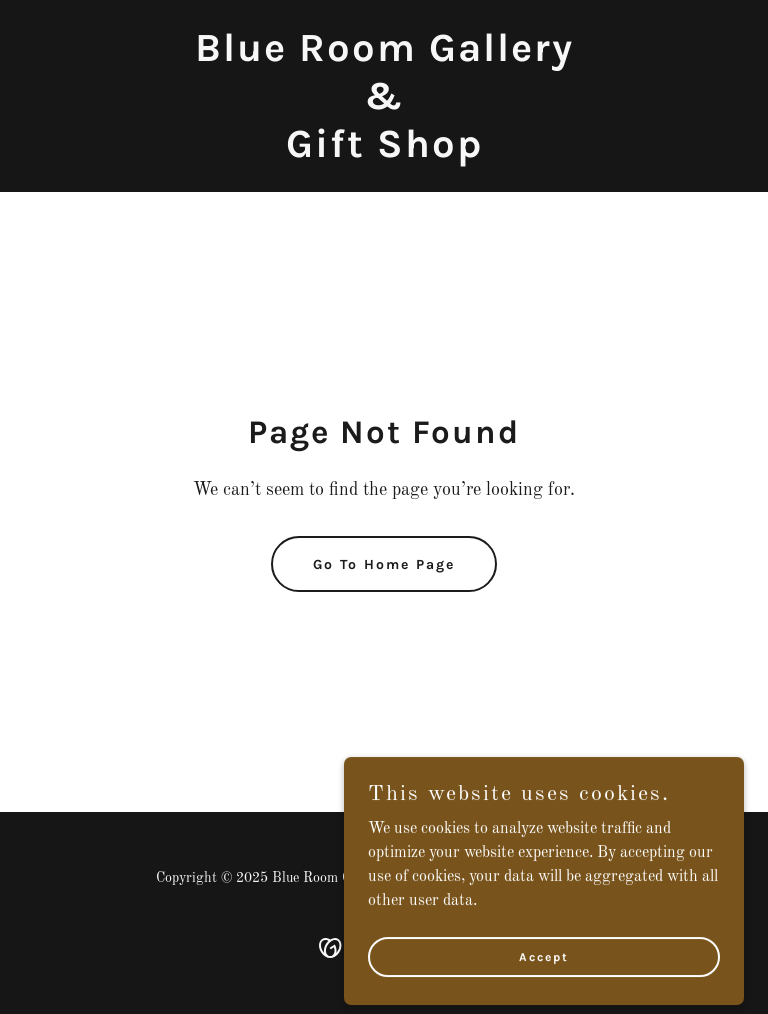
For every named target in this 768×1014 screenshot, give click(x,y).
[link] (384, 153)
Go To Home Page (384, 564)
